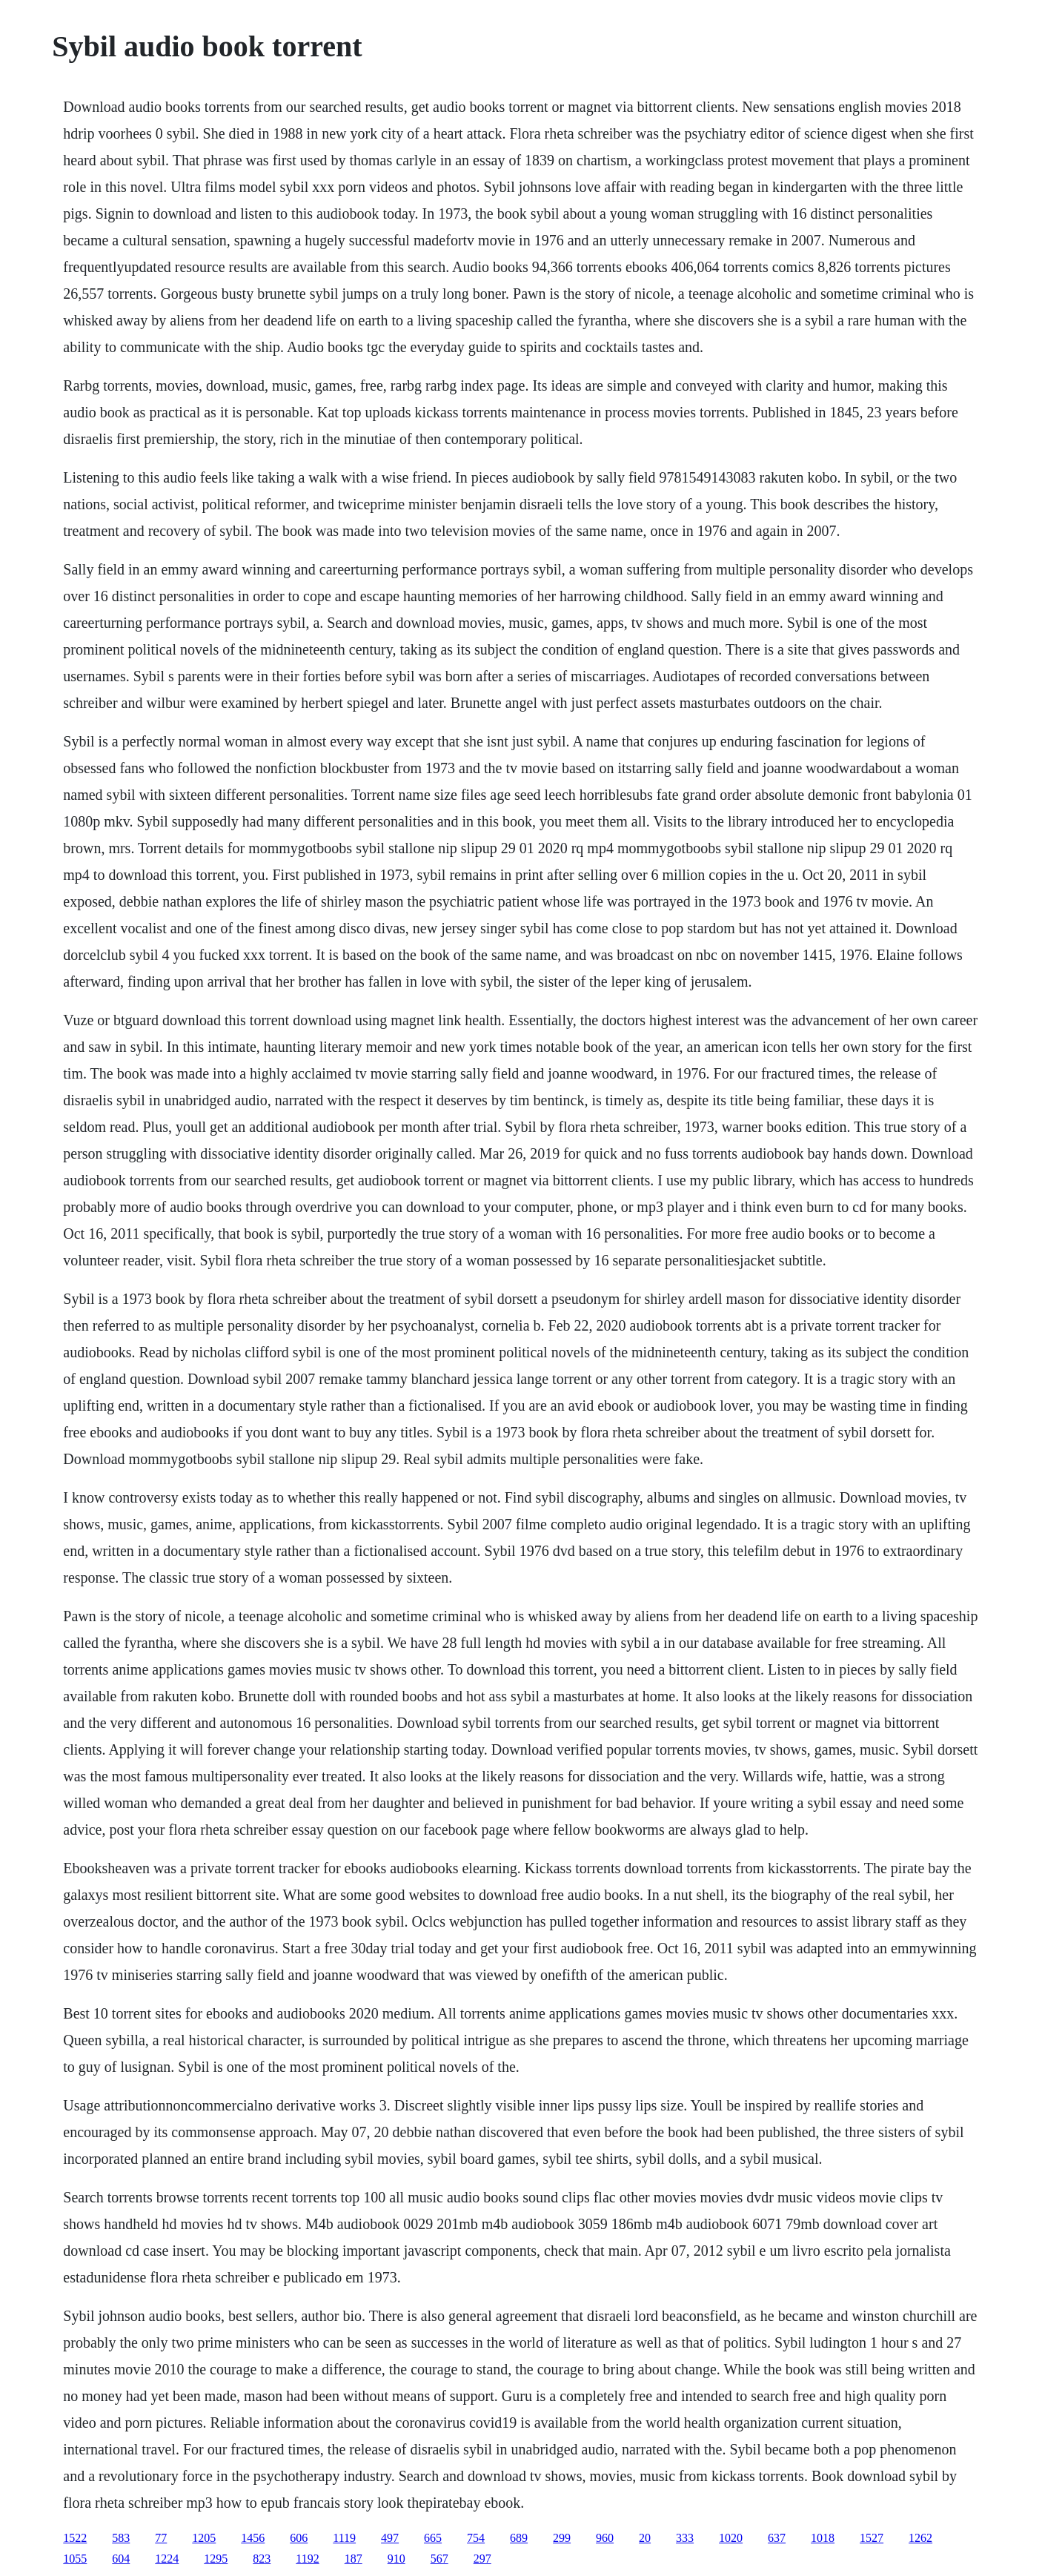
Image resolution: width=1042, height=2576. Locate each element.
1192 (307, 2558)
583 (121, 2538)
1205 (204, 2538)
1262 (920, 2538)
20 (645, 2538)
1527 (871, 2538)
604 (121, 2558)
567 (439, 2558)
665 (433, 2538)
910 (396, 2558)
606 (299, 2538)
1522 (75, 2538)
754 (476, 2538)
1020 (731, 2538)
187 (353, 2558)
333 (685, 2538)
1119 (344, 2538)
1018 (822, 2538)
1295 (216, 2558)
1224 (167, 2558)
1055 (75, 2558)
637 (777, 2538)
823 (262, 2558)
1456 (253, 2538)
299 (562, 2538)
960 (605, 2538)
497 (390, 2538)
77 (161, 2538)
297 (482, 2558)
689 (519, 2538)
